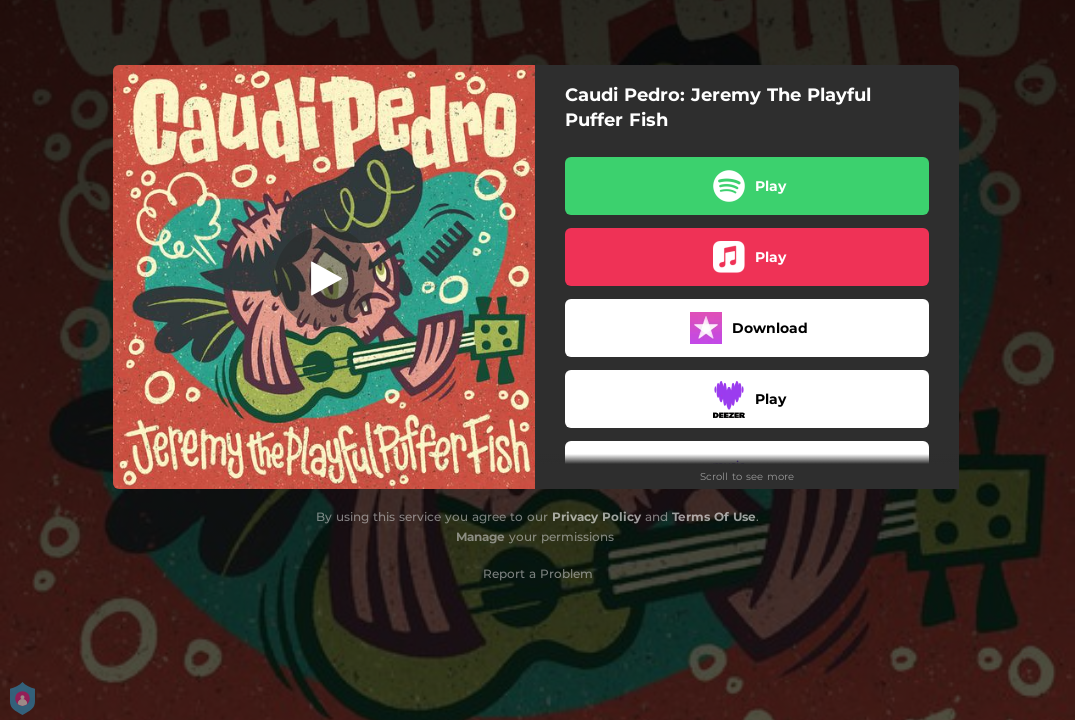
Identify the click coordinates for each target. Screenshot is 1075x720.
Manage (480, 536)
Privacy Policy (596, 516)
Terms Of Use (714, 516)
